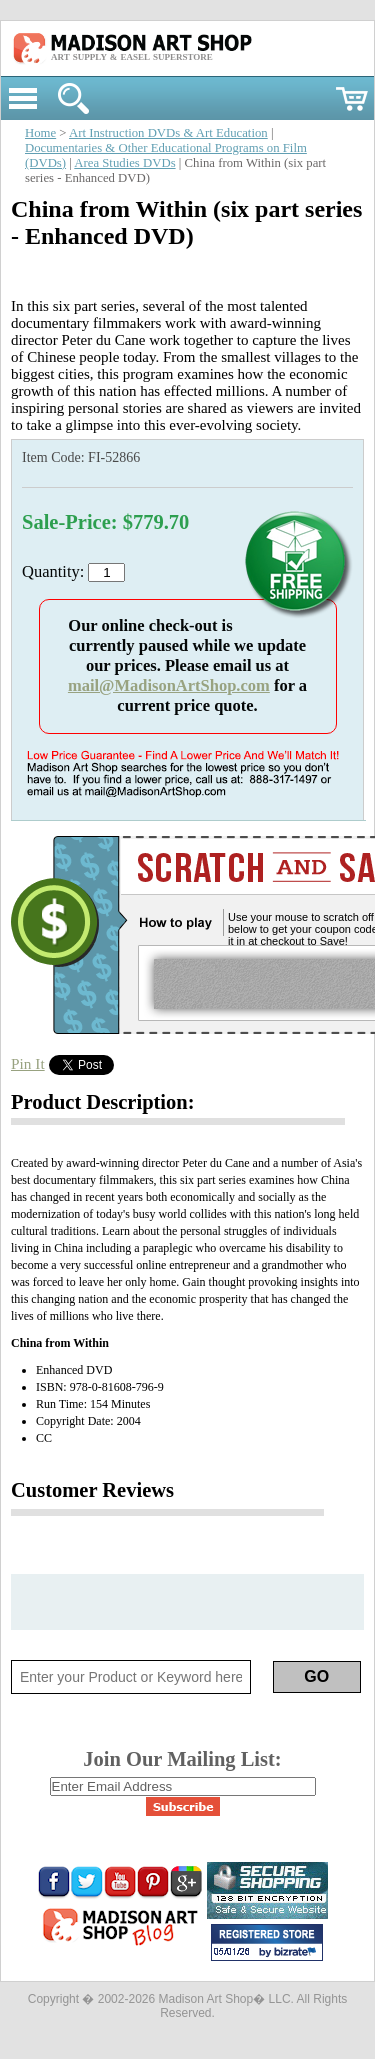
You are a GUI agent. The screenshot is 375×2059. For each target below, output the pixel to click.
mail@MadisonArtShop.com (169, 685)
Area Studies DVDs (124, 163)
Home (40, 133)
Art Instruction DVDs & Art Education (168, 133)
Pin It (28, 1063)
